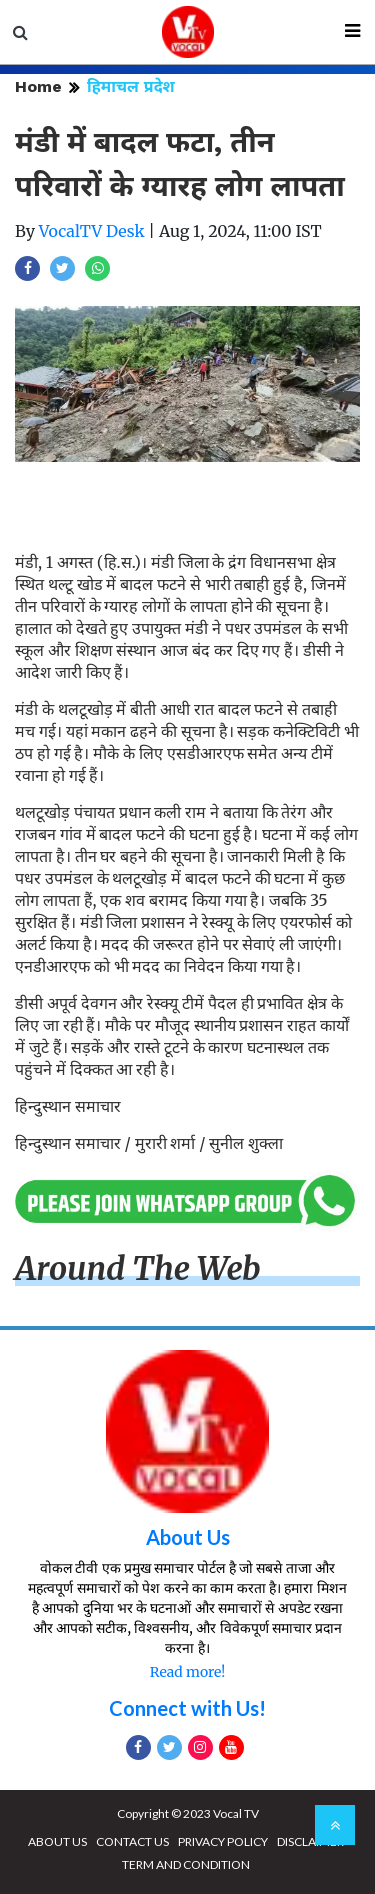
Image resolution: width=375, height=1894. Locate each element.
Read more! (187, 1672)
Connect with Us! (187, 1708)
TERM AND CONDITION (186, 1864)
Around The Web (138, 1269)
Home (38, 86)
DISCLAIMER (310, 1841)
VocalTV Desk (92, 231)
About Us (188, 1537)
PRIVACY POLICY (223, 1841)
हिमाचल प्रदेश (131, 86)
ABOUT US (57, 1841)
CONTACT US (132, 1841)
